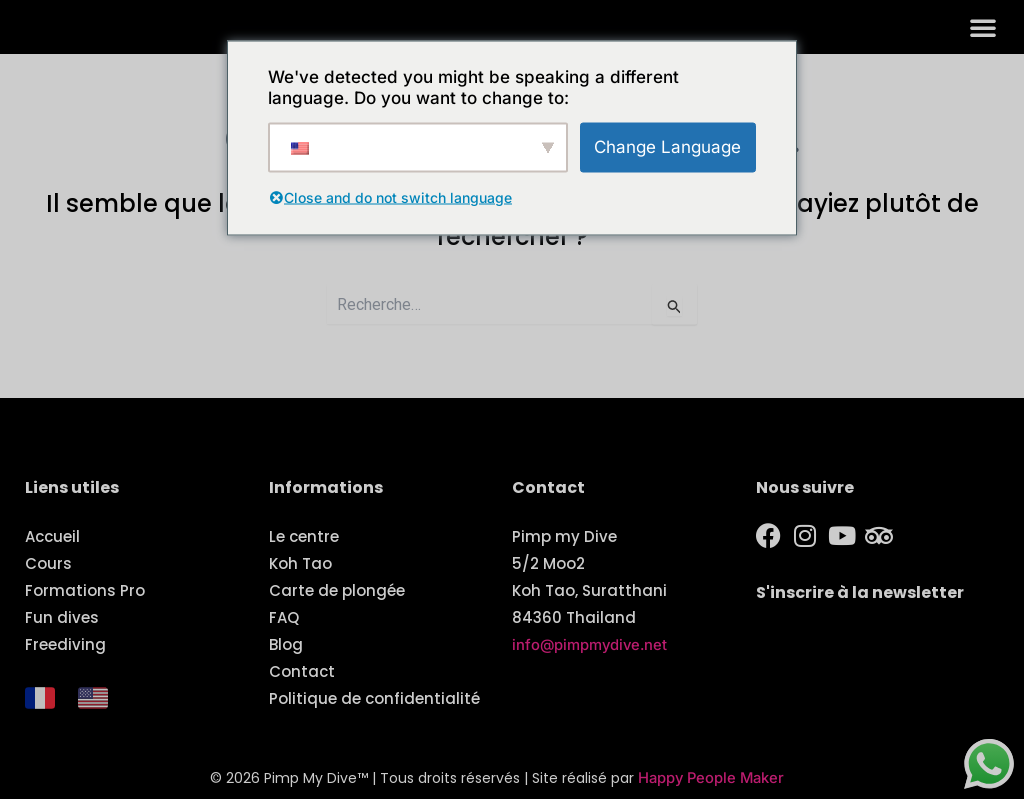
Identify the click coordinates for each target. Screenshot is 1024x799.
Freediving (65, 644)
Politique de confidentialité (374, 698)
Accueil (52, 536)
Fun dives (62, 617)
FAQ (284, 617)
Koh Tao (300, 563)
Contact (302, 671)
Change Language (667, 146)
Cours (48, 563)
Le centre (304, 536)
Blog (286, 644)
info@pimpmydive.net (591, 644)
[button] (983, 34)
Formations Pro (85, 590)
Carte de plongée (337, 590)
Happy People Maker (711, 778)
